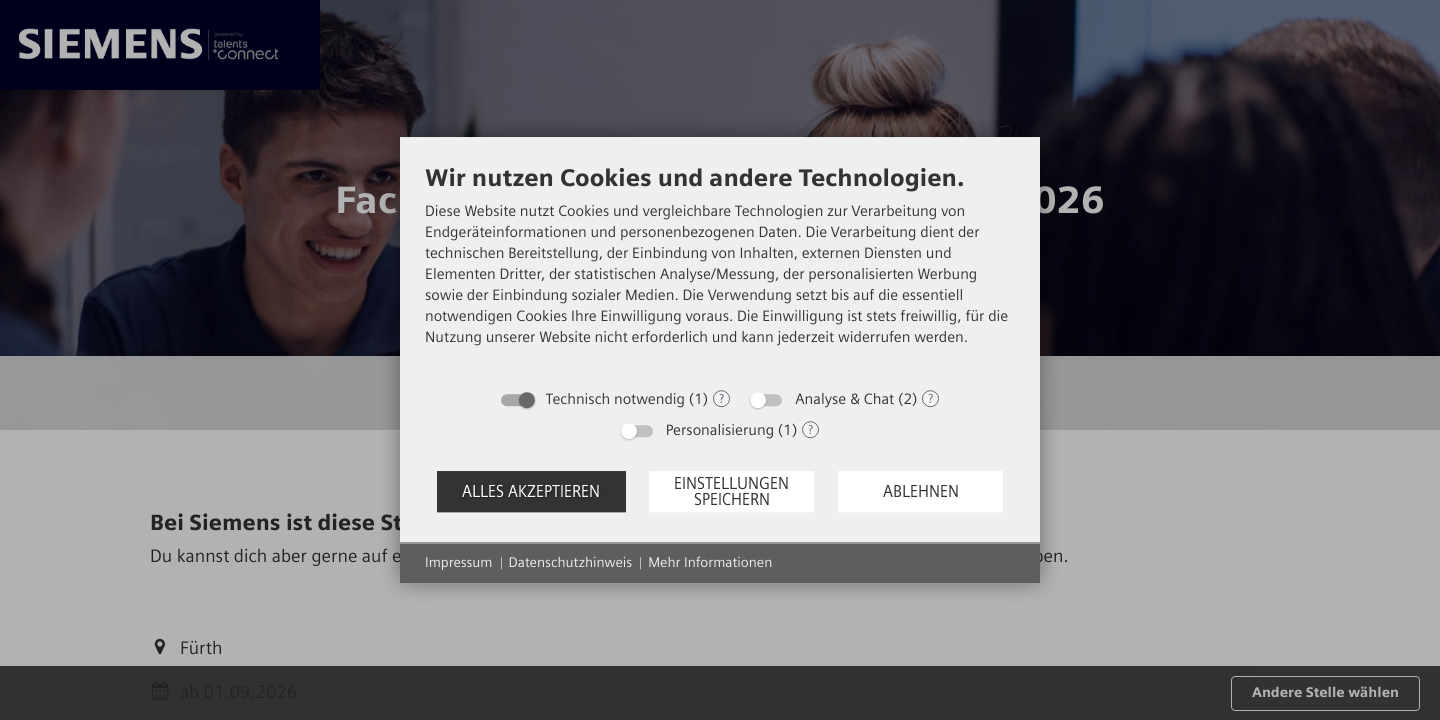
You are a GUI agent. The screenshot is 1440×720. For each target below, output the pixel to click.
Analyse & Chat (844, 399)
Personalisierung (720, 430)
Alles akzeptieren (531, 491)
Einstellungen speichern (731, 491)
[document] (720, 270)
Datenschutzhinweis (571, 562)
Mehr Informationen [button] (710, 562)
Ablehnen (921, 491)
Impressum (459, 562)
